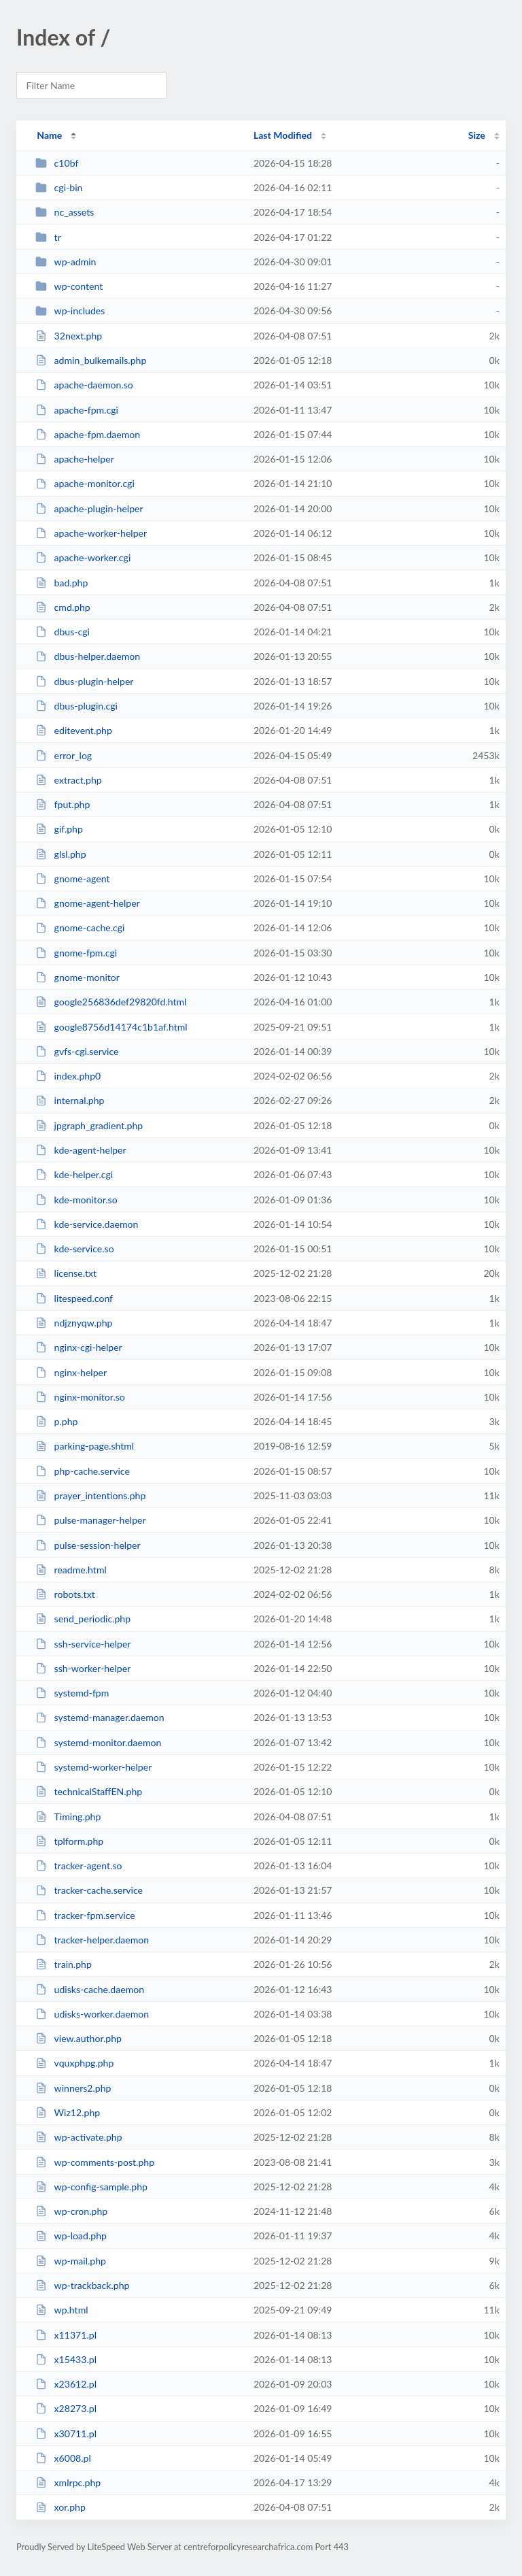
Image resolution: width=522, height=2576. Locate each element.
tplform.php (69, 1841)
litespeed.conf (74, 1298)
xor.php (60, 2507)
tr (48, 237)
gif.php (59, 829)
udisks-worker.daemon (92, 2014)
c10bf (56, 163)
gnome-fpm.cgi (76, 952)
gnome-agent (72, 878)
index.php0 (68, 1076)
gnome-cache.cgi (79, 927)
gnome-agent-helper (87, 903)
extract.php (68, 780)
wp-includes (70, 310)
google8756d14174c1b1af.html (111, 1027)
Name (49, 135)
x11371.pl (66, 2335)
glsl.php (60, 854)
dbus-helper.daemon (87, 656)
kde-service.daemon (86, 1224)
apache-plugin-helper (89, 508)
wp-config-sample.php (91, 2186)
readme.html (71, 1569)
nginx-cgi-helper (78, 1347)
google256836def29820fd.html (110, 1001)
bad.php (61, 582)
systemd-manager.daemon (99, 1717)
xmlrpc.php (68, 2482)
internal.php (69, 1100)
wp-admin (65, 261)
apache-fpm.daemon (87, 434)
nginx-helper (71, 1372)
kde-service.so (74, 1248)
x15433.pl (66, 2359)
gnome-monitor (77, 977)
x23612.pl (66, 2384)
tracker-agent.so (78, 1865)
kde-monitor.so (76, 1199)
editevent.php (73, 730)
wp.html (61, 2309)
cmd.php (62, 607)
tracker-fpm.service (85, 1915)
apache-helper (74, 459)
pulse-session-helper (88, 1545)
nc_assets (64, 212)
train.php (63, 1964)
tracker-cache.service (89, 1890)
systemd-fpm (72, 1693)
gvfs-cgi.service (76, 1051)
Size (476, 135)
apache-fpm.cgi (76, 410)
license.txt (66, 1273)
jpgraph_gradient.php (89, 1125)
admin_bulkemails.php (90, 360)
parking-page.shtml (84, 1446)
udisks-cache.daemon (89, 1989)
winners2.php (73, 2088)
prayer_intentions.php (90, 1495)
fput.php (62, 804)
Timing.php (68, 1816)
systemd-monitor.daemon (98, 1742)
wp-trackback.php (82, 2285)
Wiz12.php (67, 2112)
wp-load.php (71, 2235)
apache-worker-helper (91, 533)
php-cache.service (82, 1471)
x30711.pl (66, 2433)
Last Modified (283, 135)
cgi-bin (58, 187)
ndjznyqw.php (73, 1322)
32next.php (68, 335)
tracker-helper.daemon (92, 1939)
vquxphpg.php (74, 2063)
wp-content (69, 286)
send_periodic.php (82, 1618)
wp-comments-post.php (94, 2162)
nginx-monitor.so (80, 1397)
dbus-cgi (62, 631)
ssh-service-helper (82, 1644)
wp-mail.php (70, 2260)
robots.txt (65, 1594)
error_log (63, 755)
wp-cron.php (71, 2211)
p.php (56, 1421)
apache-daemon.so (84, 384)
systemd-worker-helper (93, 1767)
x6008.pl (63, 2458)
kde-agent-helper (80, 1150)
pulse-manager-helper (90, 1520)
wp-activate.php (78, 2137)
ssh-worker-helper (82, 1668)
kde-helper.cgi (74, 1174)
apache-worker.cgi (82, 557)
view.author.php (78, 2038)
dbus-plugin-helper (84, 681)
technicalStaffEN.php (88, 1791)
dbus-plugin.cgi (76, 706)
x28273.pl (66, 2408)
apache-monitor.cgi (85, 483)
